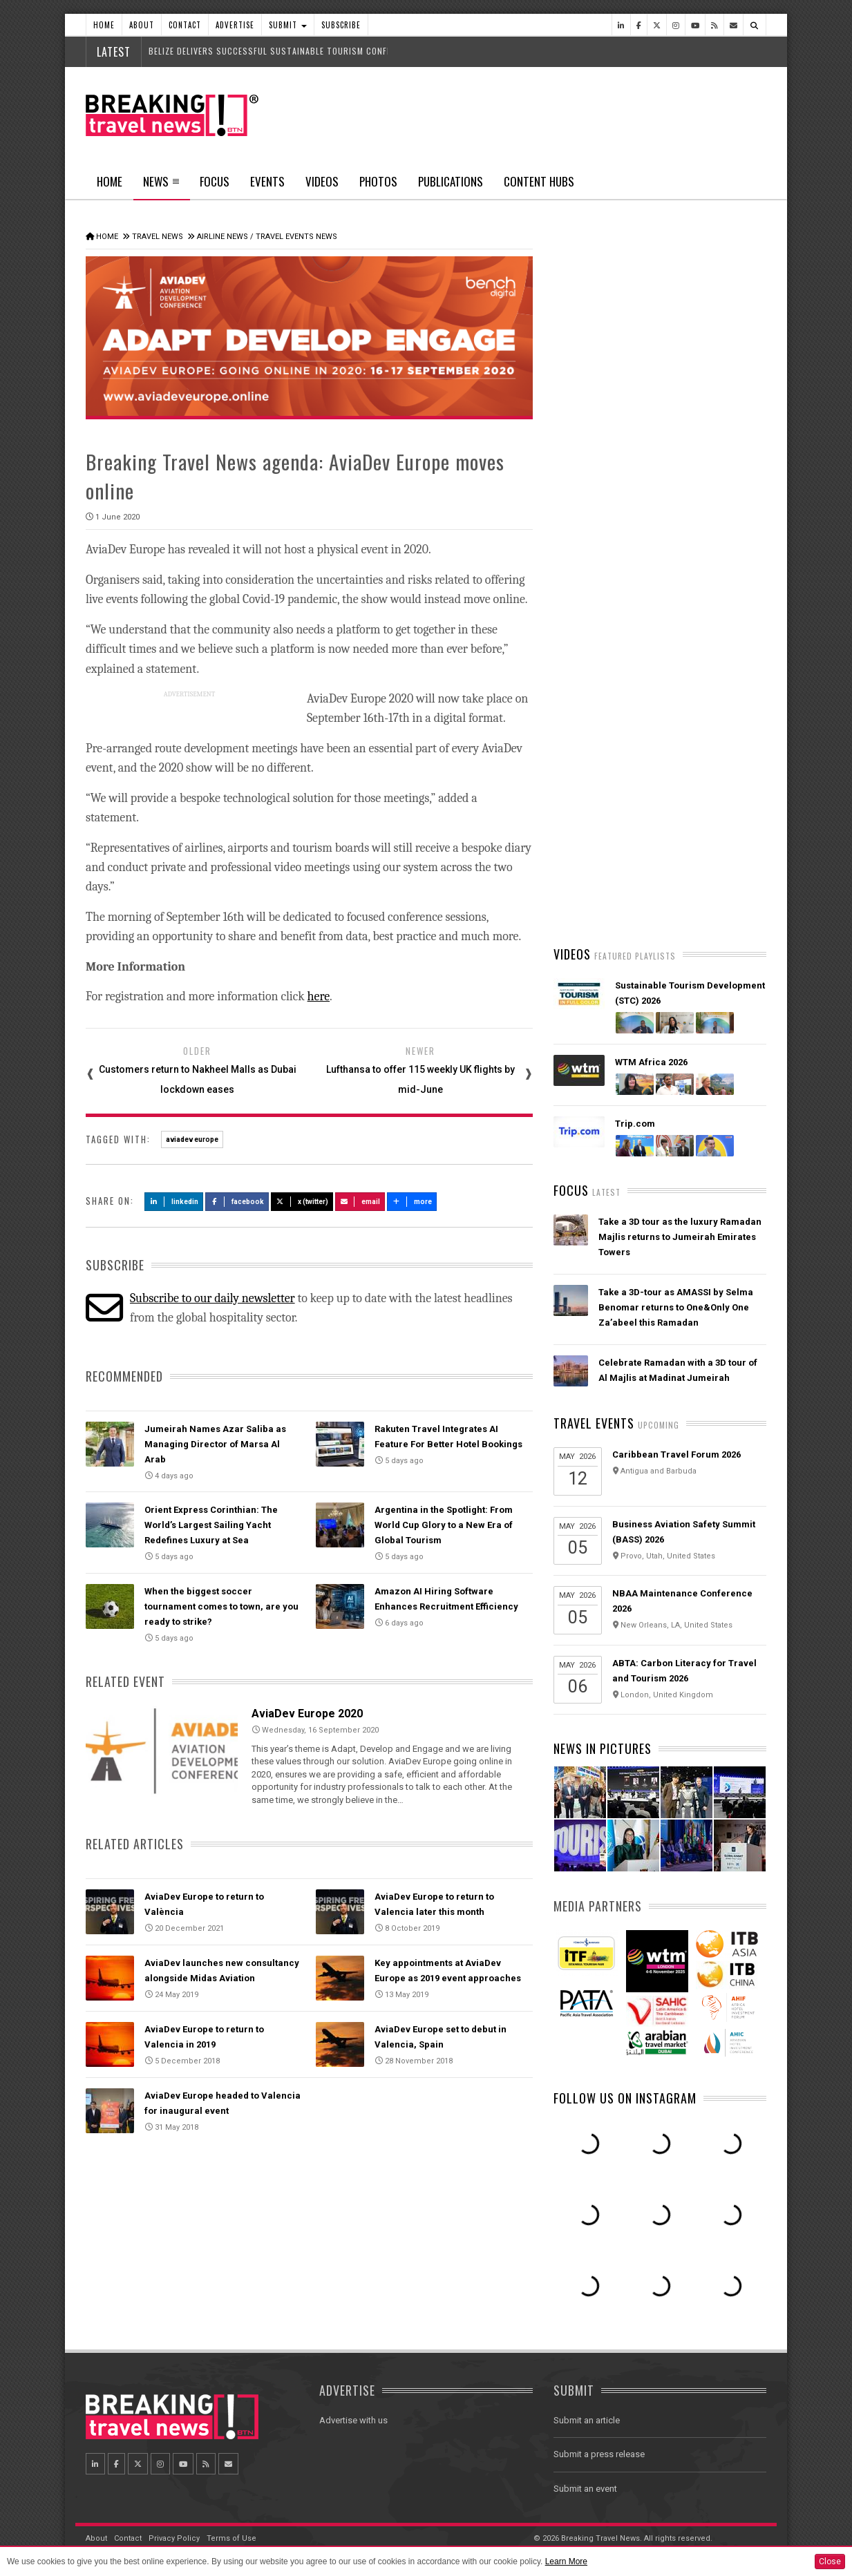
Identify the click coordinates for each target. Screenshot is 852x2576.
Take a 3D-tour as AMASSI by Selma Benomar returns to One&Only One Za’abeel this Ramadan (675, 1307)
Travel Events (593, 1423)
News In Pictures (602, 1748)
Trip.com (635, 1123)
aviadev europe (192, 1139)
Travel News (157, 236)
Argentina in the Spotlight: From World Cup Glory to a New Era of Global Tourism (444, 1525)
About (141, 24)
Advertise (235, 24)
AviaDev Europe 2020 (307, 1713)
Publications (450, 181)
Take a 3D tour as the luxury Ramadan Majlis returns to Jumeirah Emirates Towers (679, 1237)
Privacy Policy (174, 2538)
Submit (288, 24)
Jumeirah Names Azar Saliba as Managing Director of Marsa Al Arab (215, 1444)
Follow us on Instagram (625, 2098)
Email (360, 1201)
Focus (214, 181)
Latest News (606, 521)
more (412, 1201)
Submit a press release (599, 2454)
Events (267, 181)
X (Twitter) (302, 1201)
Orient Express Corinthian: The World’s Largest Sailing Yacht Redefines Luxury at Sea (211, 1525)
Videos (322, 181)
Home (104, 24)
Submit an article (586, 2420)
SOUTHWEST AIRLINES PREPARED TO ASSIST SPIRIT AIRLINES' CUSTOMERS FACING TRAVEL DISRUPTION (678, 883)
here (318, 996)
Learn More (566, 2561)
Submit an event (585, 2488)
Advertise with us (353, 2420)
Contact (185, 24)
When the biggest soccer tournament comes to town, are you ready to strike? (221, 1606)
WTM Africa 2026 (651, 1062)
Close (830, 2561)
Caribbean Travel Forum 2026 (676, 1454)
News (161, 186)
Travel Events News (296, 236)
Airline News (222, 236)
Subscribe (341, 24)
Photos (378, 181)
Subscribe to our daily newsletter (212, 1298)
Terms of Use (231, 2538)
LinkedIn (173, 1201)
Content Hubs (539, 181)
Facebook (237, 1201)
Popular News (713, 521)
